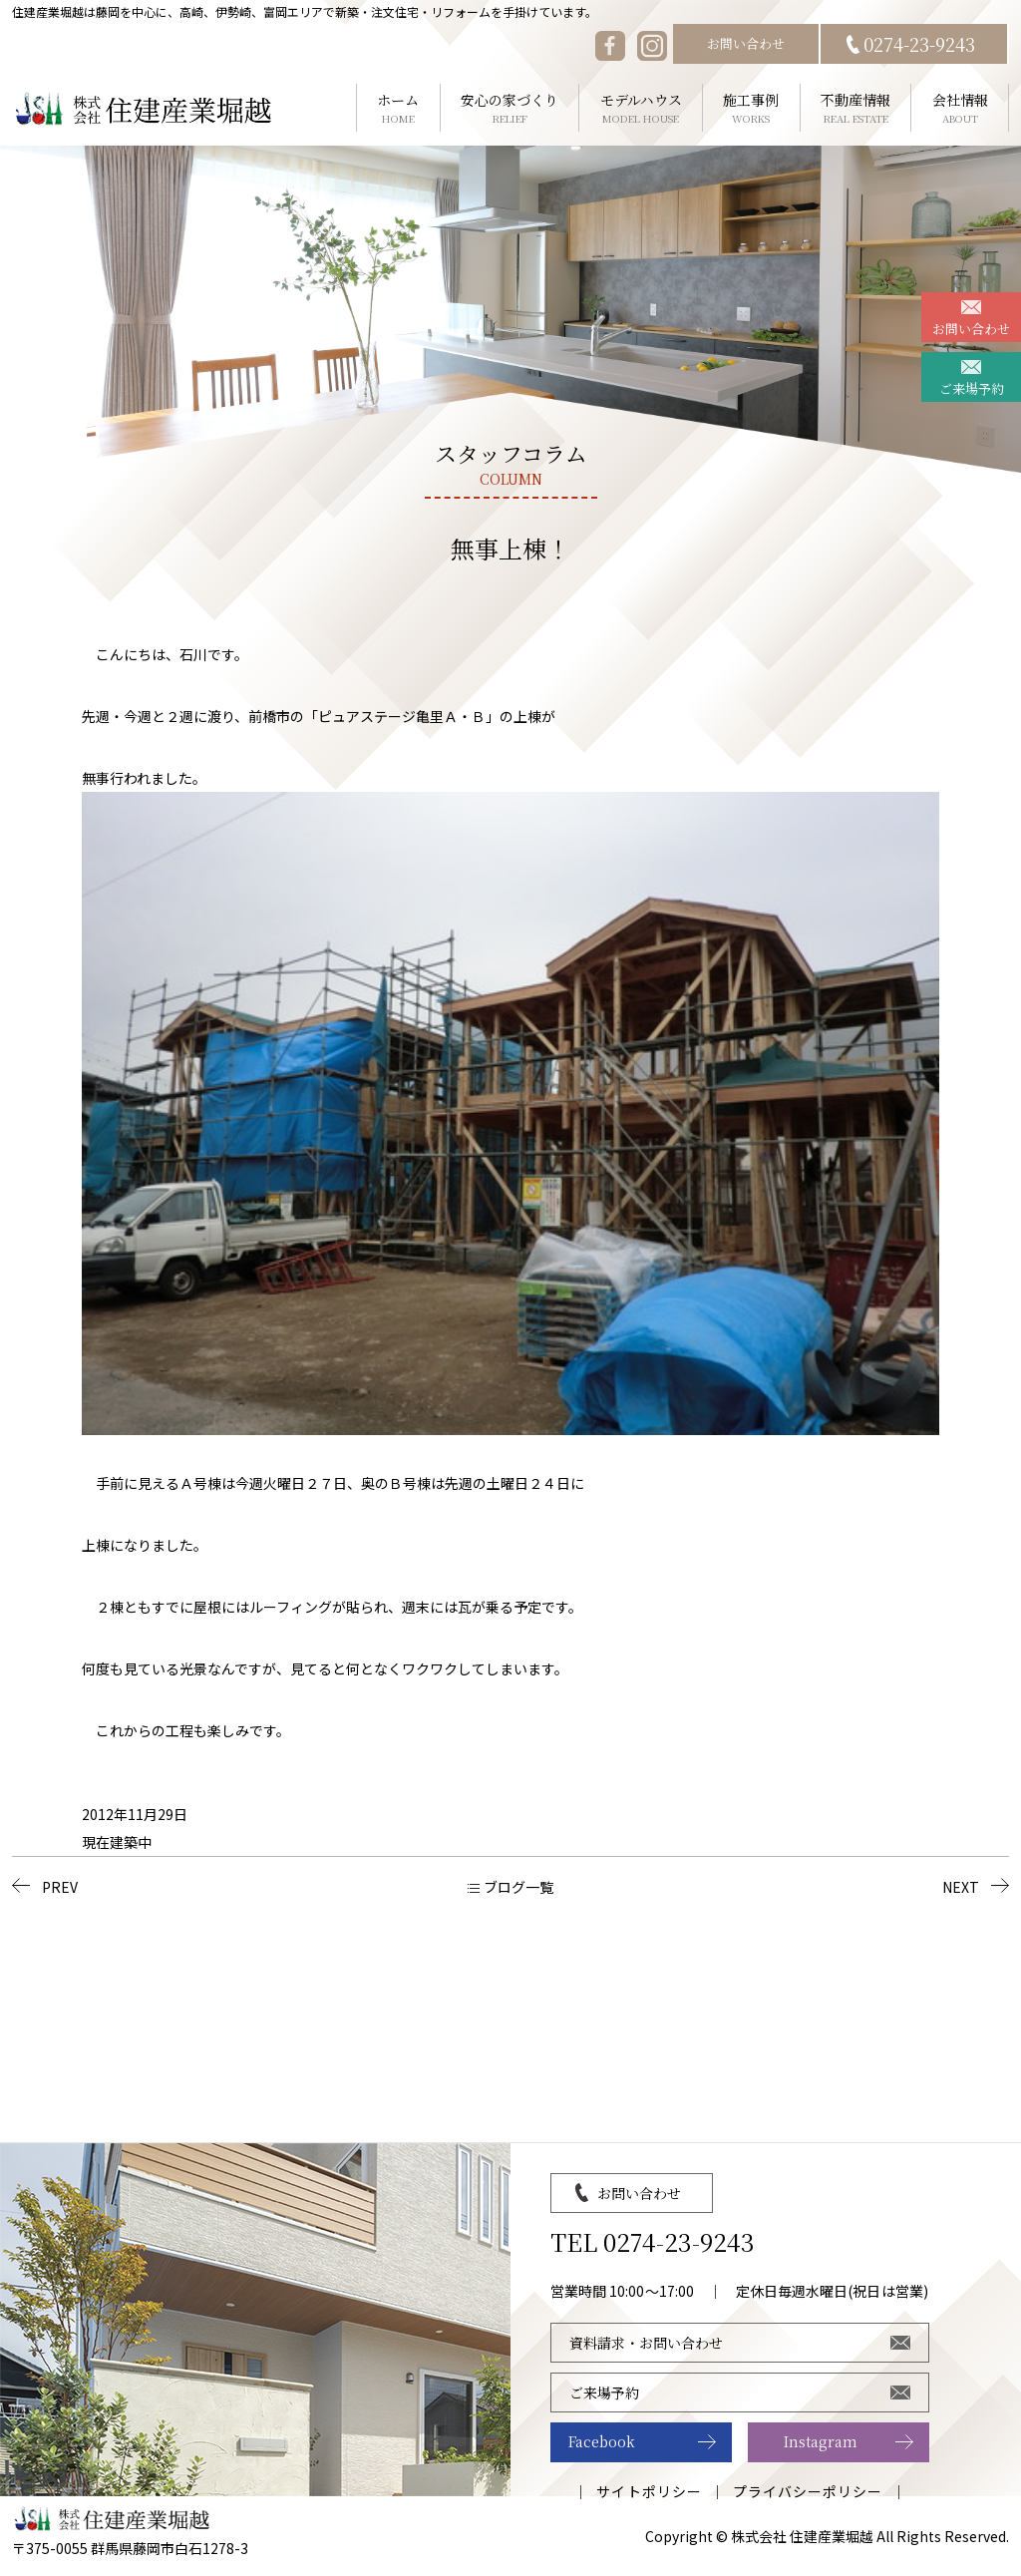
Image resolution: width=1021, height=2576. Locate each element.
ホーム (398, 108)
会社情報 (959, 108)
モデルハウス (640, 108)
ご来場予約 (971, 388)
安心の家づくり (510, 108)
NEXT (960, 1887)
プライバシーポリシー (808, 2491)
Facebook (601, 2441)
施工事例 (751, 108)
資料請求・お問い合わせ (646, 2343)
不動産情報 (856, 108)
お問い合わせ (746, 43)
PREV (60, 1887)
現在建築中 (117, 1842)
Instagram (820, 2441)
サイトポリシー (648, 2491)
